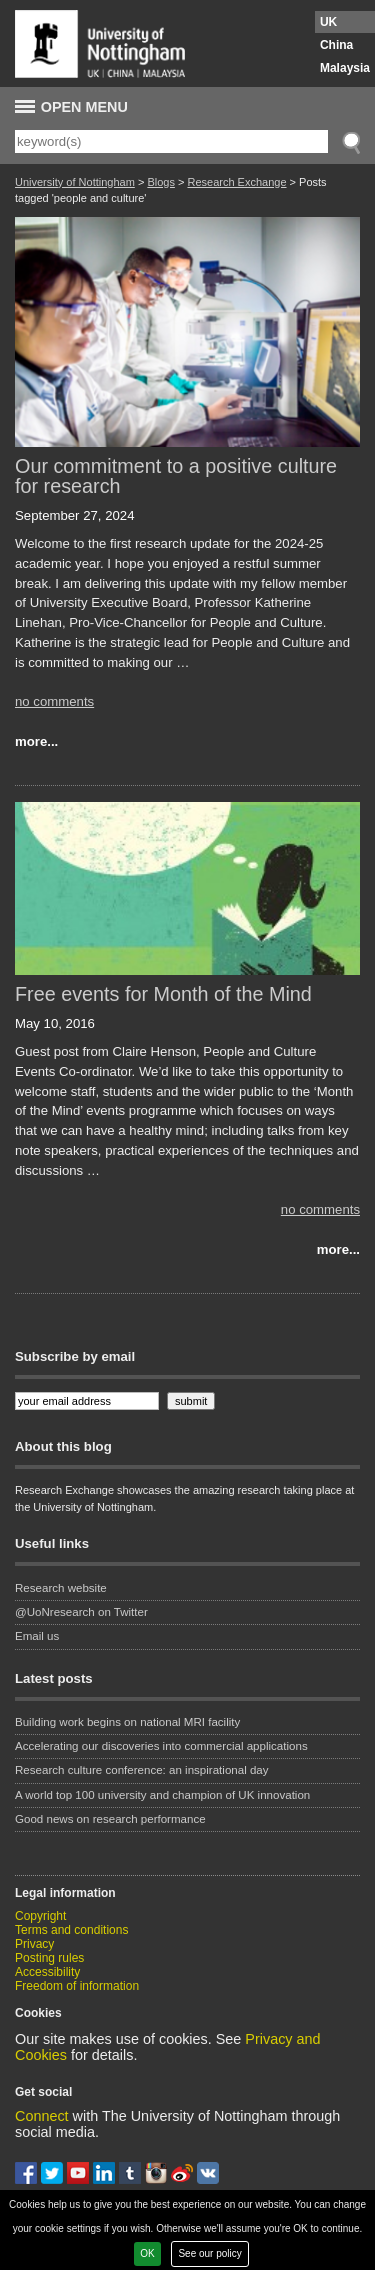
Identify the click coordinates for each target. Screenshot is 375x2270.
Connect (42, 2116)
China (336, 45)
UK (328, 22)
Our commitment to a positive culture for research (176, 476)
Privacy (34, 1944)
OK (147, 2253)
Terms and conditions (71, 1930)
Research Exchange (236, 182)
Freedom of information (77, 1986)
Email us (37, 1636)
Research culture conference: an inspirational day (142, 1770)
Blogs (161, 182)
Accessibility (47, 1972)
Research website (61, 1588)
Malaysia (345, 68)
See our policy (209, 2253)
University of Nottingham (75, 182)
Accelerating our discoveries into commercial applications (161, 1746)
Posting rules (49, 1958)
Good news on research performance (112, 1819)
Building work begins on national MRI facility (130, 1722)
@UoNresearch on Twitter (81, 1612)
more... (36, 741)
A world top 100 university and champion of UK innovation (162, 1795)
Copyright (40, 1916)
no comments (54, 701)
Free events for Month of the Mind (163, 994)
